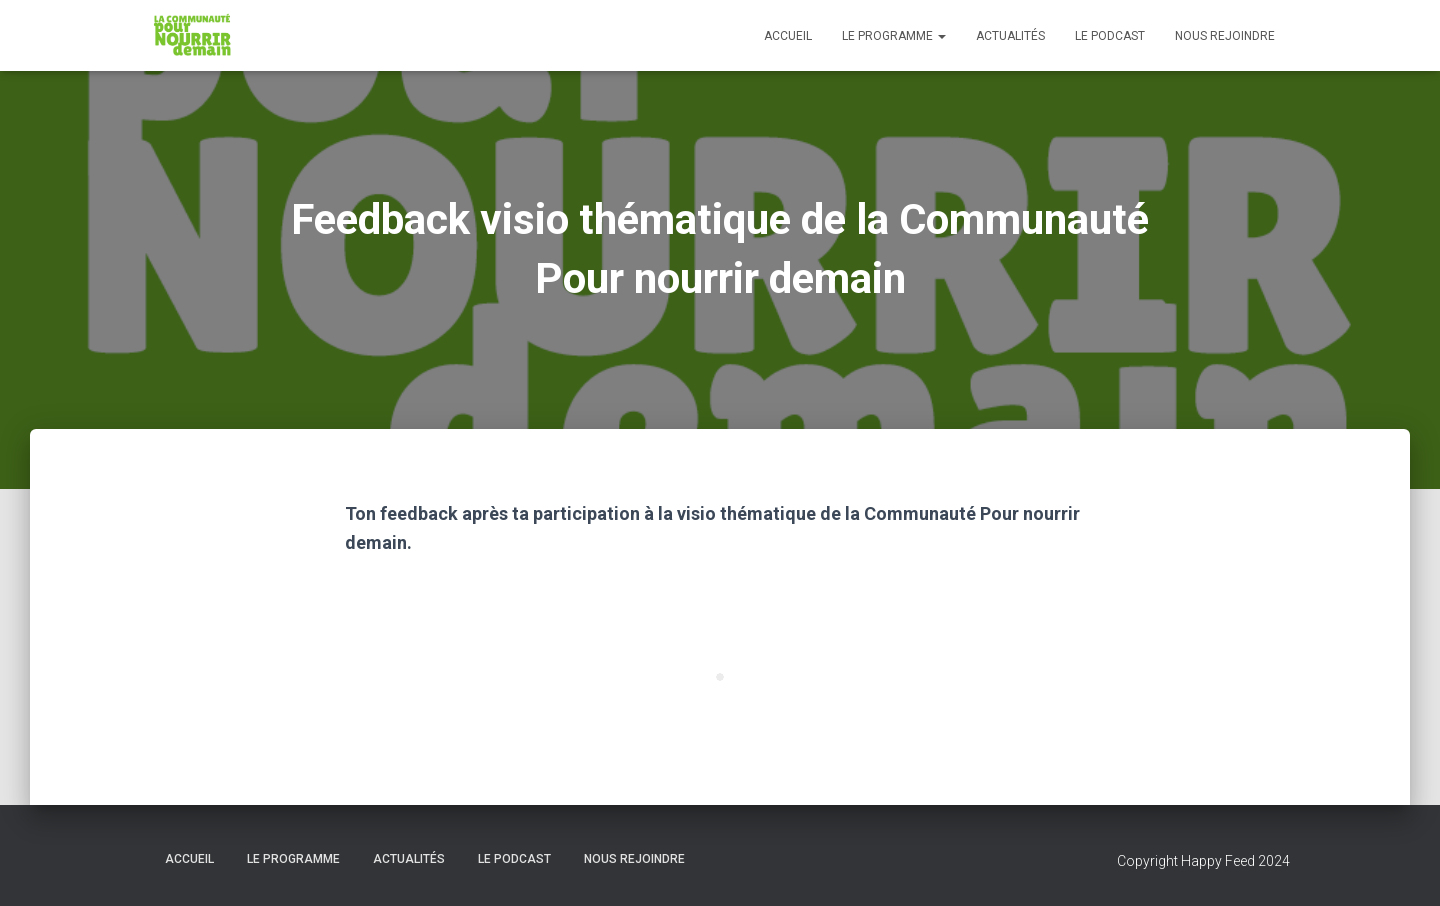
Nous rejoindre (1225, 36)
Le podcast (1110, 36)
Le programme (894, 36)
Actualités (1010, 36)
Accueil (788, 36)
